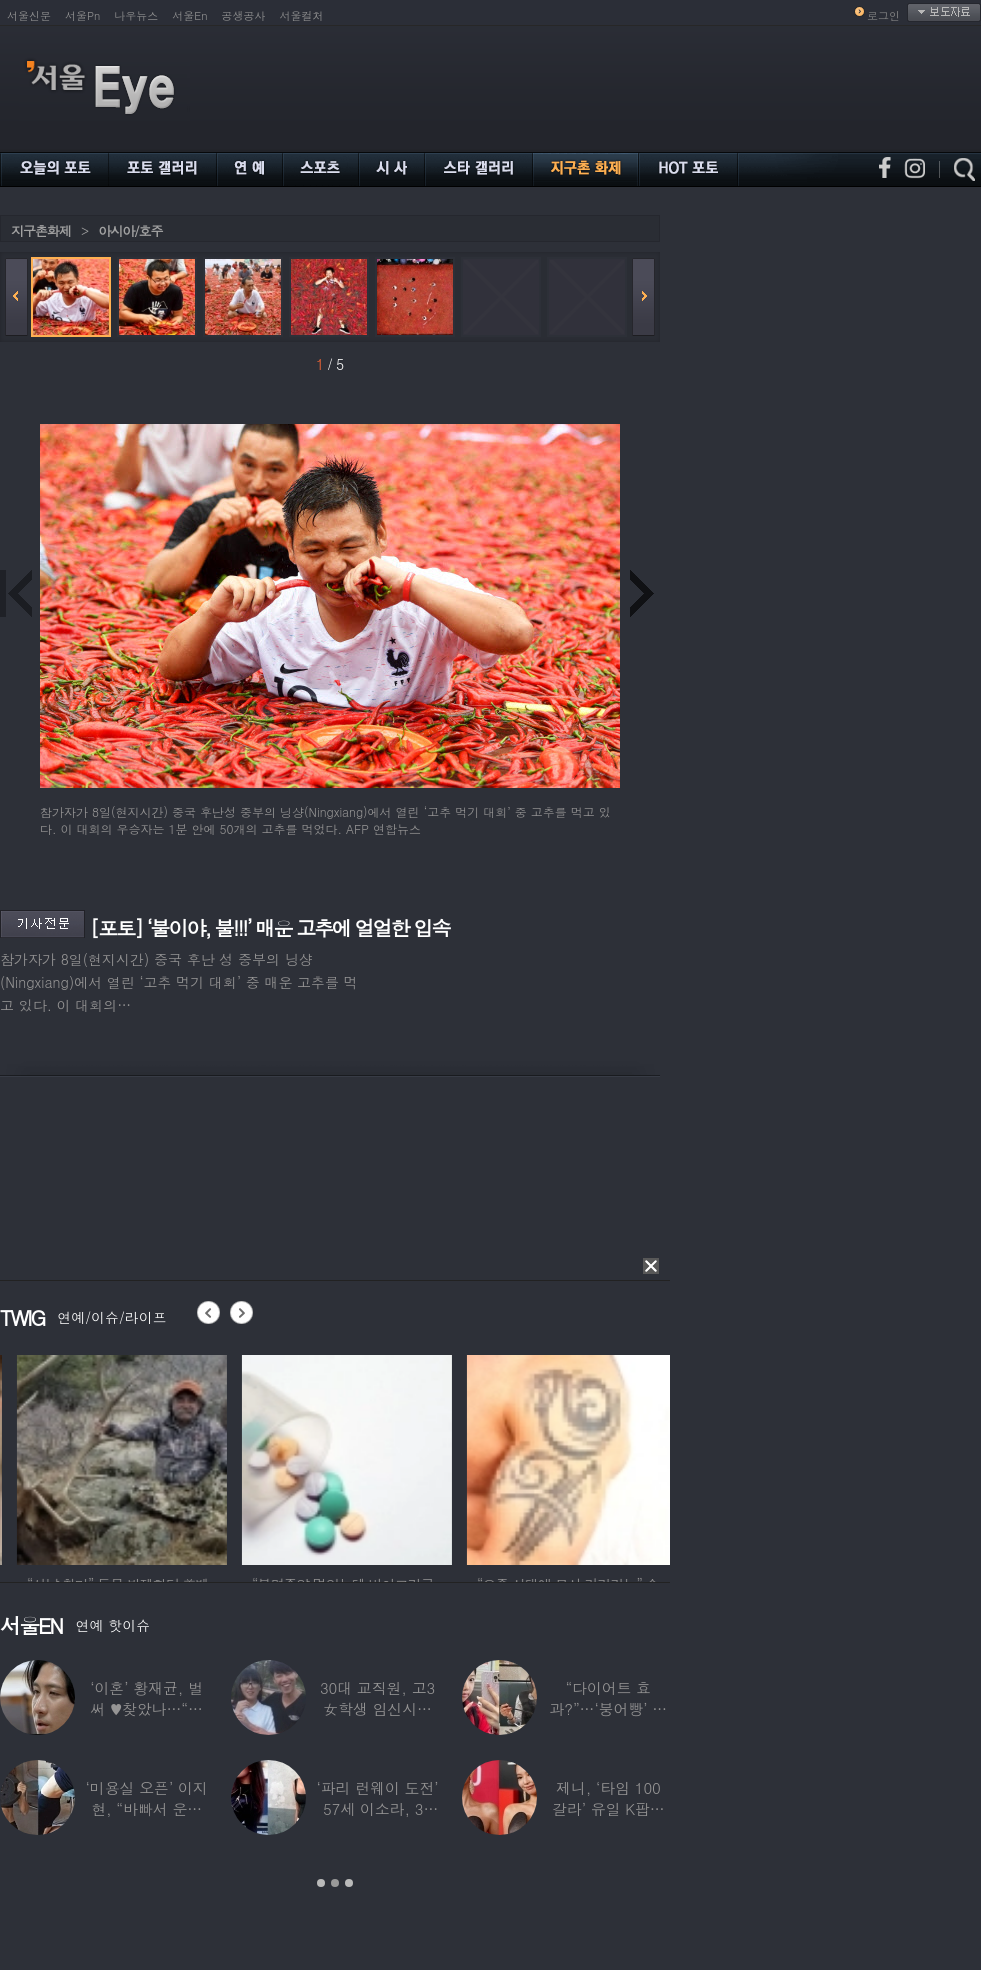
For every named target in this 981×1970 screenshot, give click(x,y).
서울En (189, 15)
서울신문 (29, 15)
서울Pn (82, 15)
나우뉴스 (136, 15)
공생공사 (244, 15)
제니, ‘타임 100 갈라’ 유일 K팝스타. (608, 1808)
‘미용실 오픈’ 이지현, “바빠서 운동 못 (147, 1808)
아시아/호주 (130, 230)
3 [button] (349, 1883)
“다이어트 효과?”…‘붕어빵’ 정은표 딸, (608, 1708)
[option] (200, 1457)
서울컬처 (302, 15)
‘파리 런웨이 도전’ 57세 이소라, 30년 (377, 1808)
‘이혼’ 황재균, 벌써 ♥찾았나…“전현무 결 (146, 1708)
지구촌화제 (41, 230)
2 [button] (335, 1883)
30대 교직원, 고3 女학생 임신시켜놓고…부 (377, 1708)
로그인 (883, 15)
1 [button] (321, 1883)
